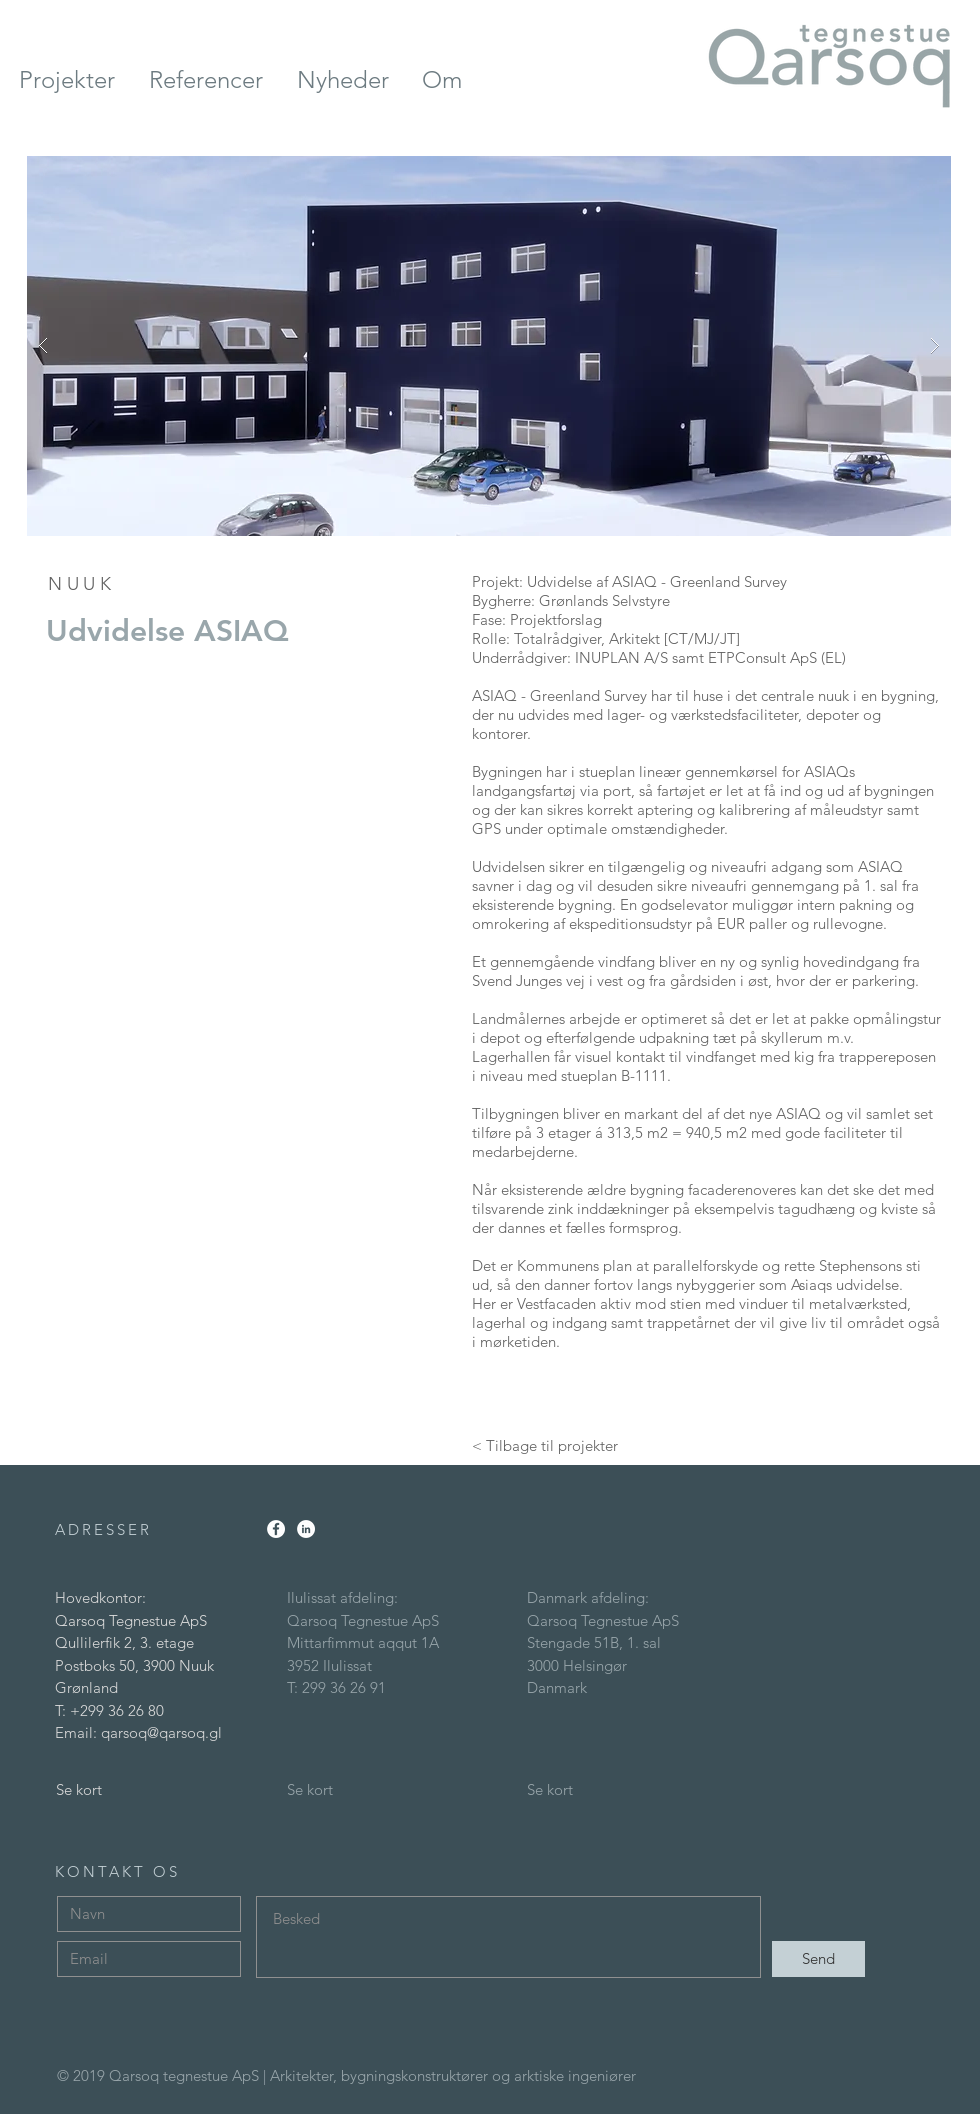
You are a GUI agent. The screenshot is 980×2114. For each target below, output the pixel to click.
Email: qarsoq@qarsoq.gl (138, 1732)
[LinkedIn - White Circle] (306, 1529)
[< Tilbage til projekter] (545, 1445)
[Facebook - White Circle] (276, 1529)
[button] (489, 346)
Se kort (79, 1789)
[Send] (818, 1959)
